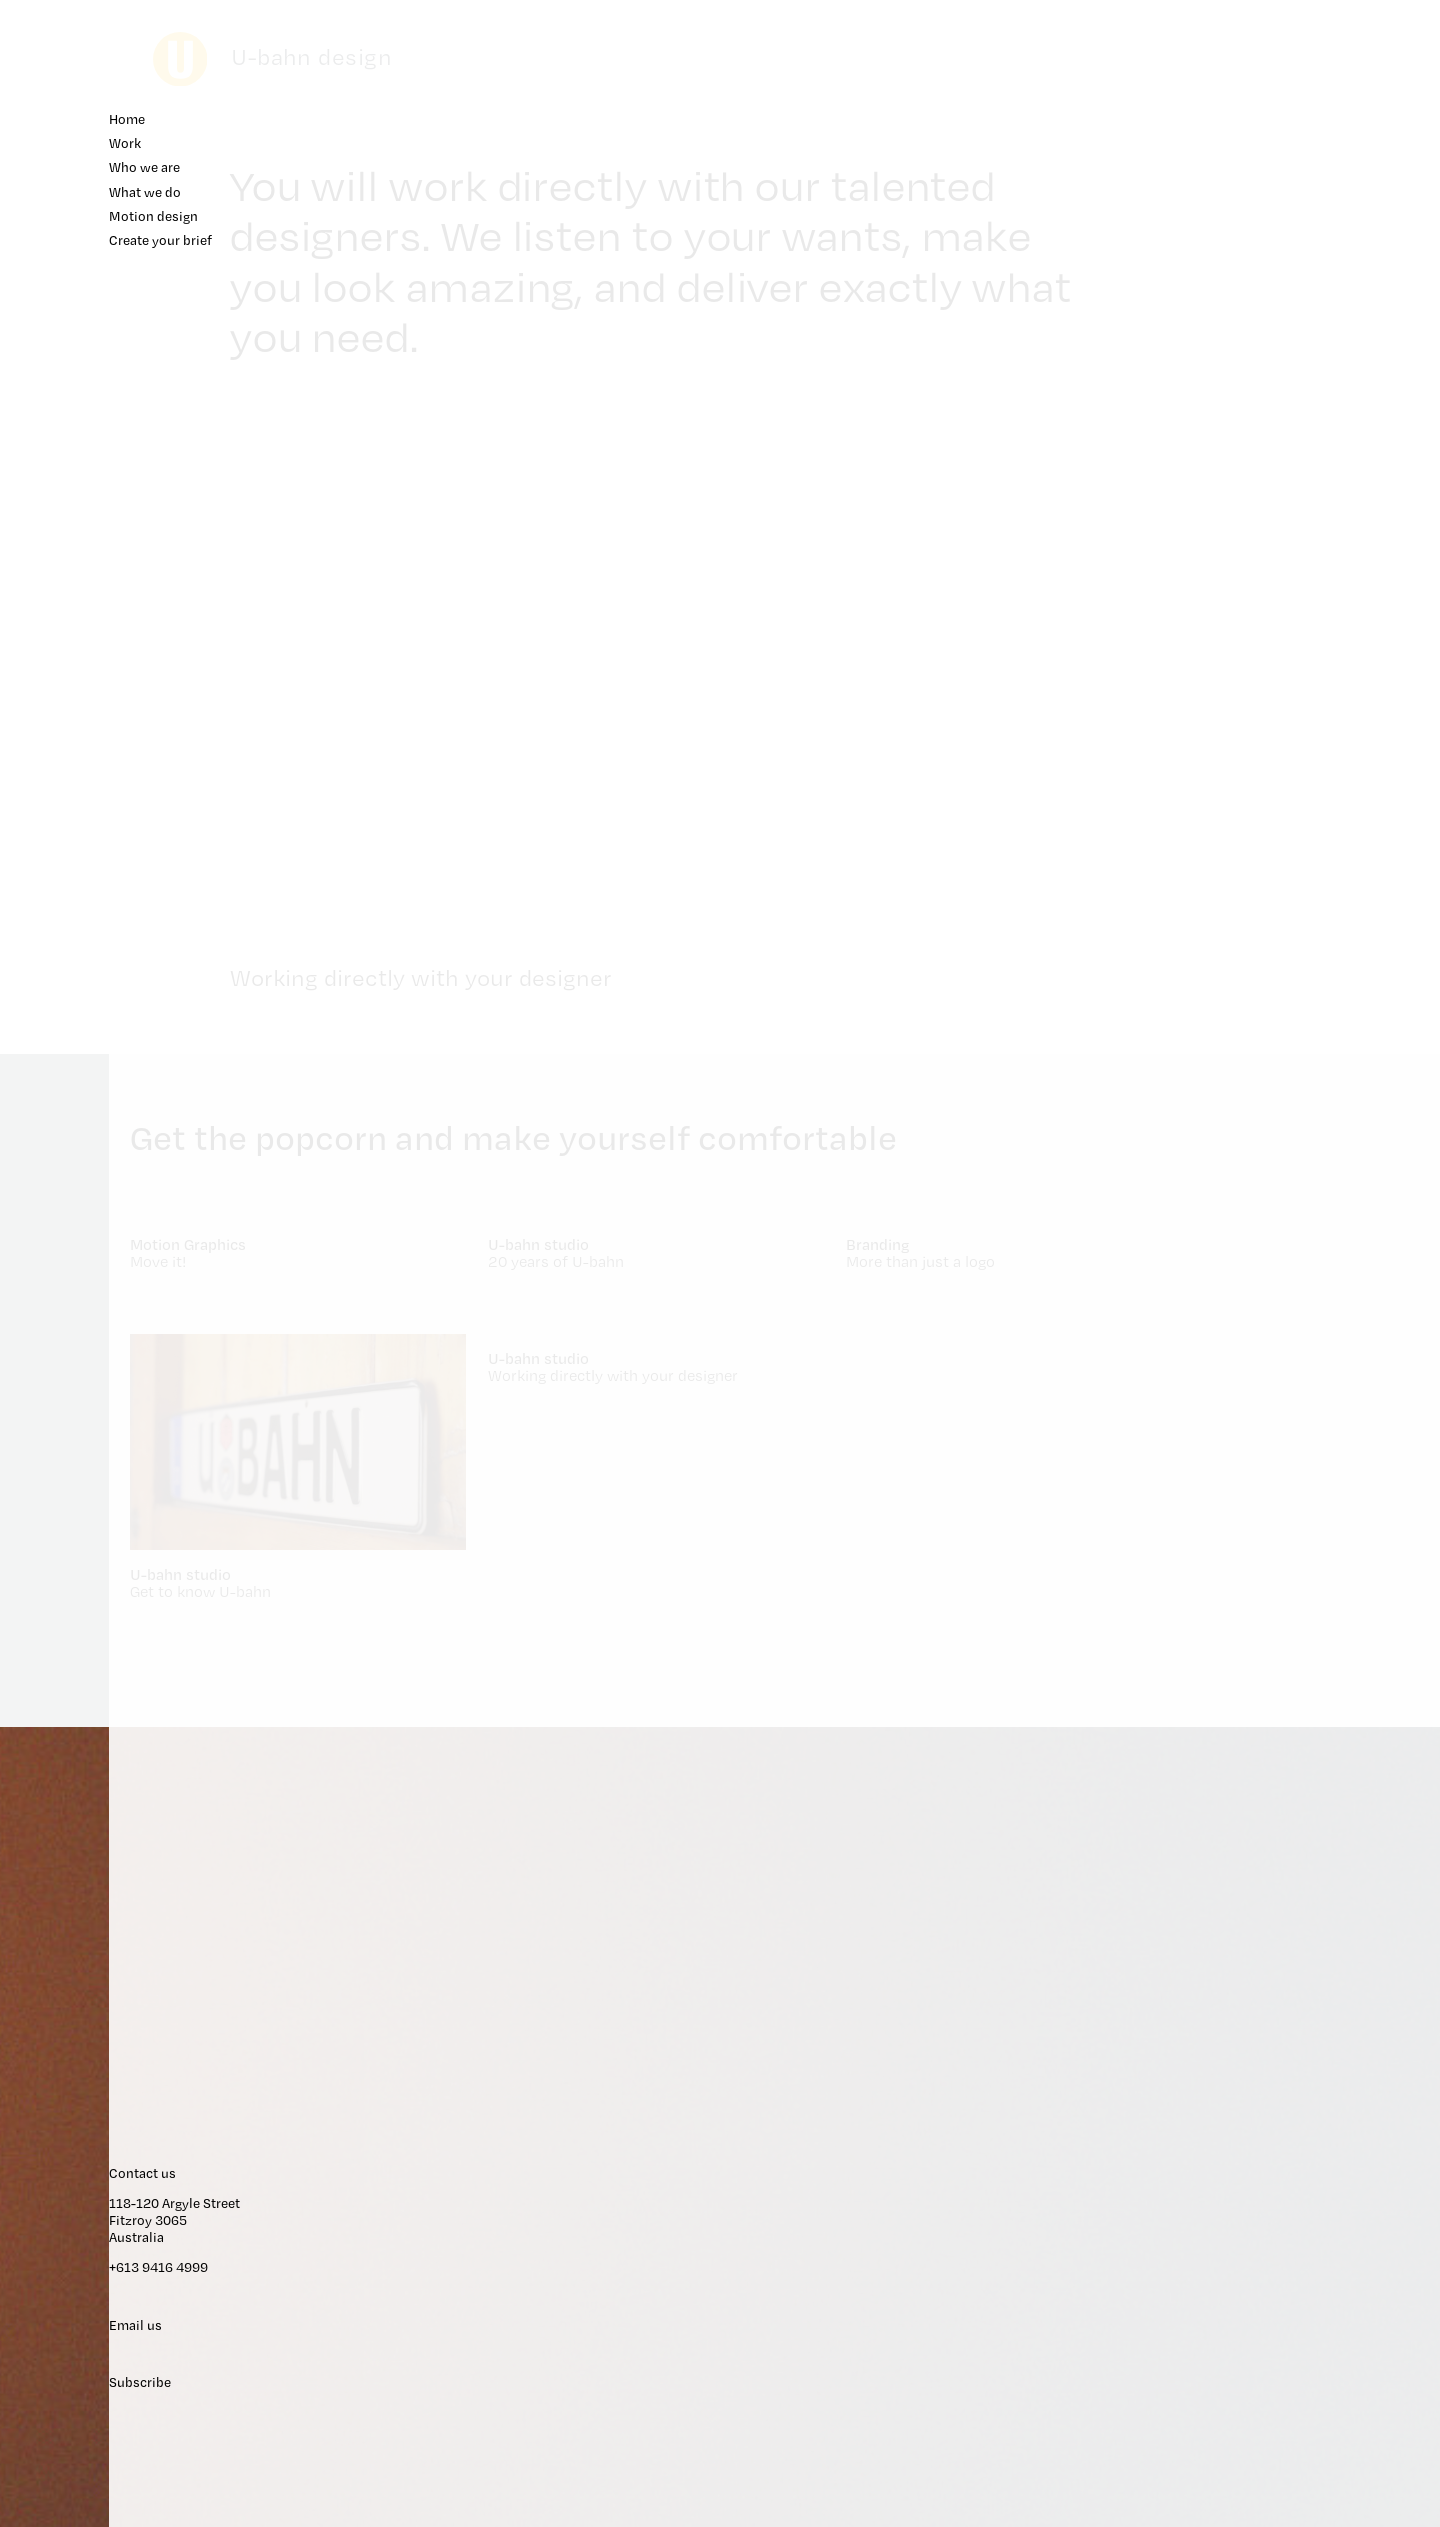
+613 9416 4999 (1307, 2205)
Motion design (1298, 226)
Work (1269, 150)
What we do (1290, 201)
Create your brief (1306, 251)
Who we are (1290, 175)
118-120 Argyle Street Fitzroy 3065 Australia (1322, 2156)
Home (1272, 125)
